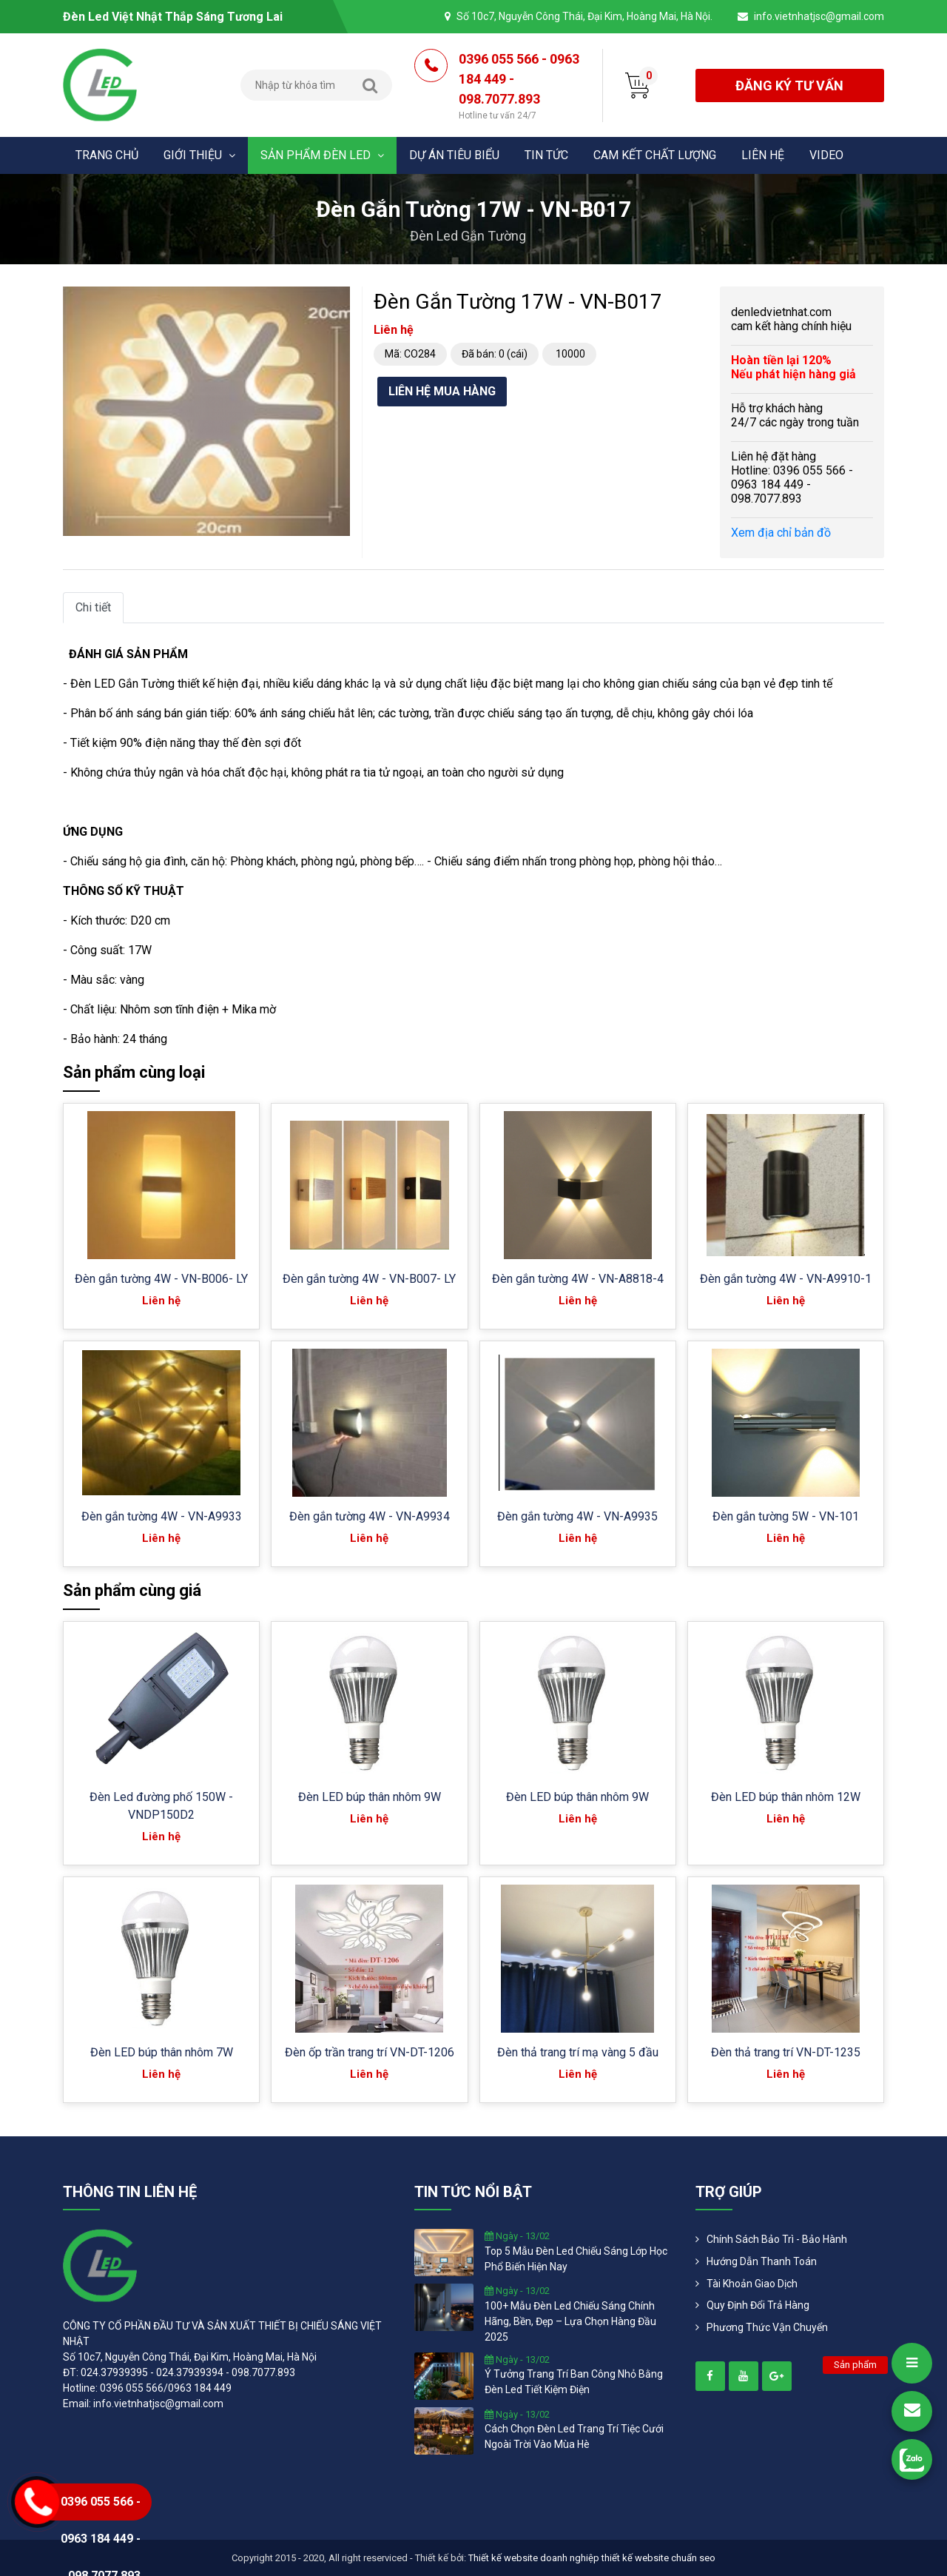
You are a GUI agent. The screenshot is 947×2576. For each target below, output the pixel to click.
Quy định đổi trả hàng (758, 2305)
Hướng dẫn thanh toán (762, 2261)
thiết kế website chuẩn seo (658, 2557)
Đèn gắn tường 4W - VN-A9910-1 (786, 1279)
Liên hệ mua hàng (442, 391)
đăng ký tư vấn (789, 85)
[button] (337, 300)
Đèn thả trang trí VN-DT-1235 (785, 2052)
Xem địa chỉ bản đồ (781, 533)
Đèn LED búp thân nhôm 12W (785, 1797)
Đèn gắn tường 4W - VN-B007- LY (369, 1279)
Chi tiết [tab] (93, 607)
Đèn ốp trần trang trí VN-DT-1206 (369, 2052)
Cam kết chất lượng (654, 155)
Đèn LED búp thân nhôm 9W (369, 1797)
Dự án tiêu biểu (454, 155)
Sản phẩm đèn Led (322, 155)
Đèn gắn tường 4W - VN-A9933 (161, 1516)
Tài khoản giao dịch (752, 2284)
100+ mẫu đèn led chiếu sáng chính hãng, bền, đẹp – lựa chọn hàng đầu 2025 (570, 2321)
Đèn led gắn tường (468, 236)
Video (826, 155)
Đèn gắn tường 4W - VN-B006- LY (161, 1279)
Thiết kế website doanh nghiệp (533, 2557)
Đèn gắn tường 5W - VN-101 (785, 1516)
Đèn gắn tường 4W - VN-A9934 (369, 1516)
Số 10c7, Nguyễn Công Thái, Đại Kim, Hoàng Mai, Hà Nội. (584, 16)
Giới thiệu (199, 155)
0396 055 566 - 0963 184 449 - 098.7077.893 (519, 86)
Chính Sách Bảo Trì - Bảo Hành (777, 2239)
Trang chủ (106, 155)
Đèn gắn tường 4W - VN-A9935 (577, 1516)
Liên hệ (762, 155)
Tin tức (546, 155)
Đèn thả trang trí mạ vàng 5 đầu (577, 2052)
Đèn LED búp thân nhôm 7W (161, 2052)
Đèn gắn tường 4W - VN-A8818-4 (578, 1279)
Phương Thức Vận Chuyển (767, 2327)
